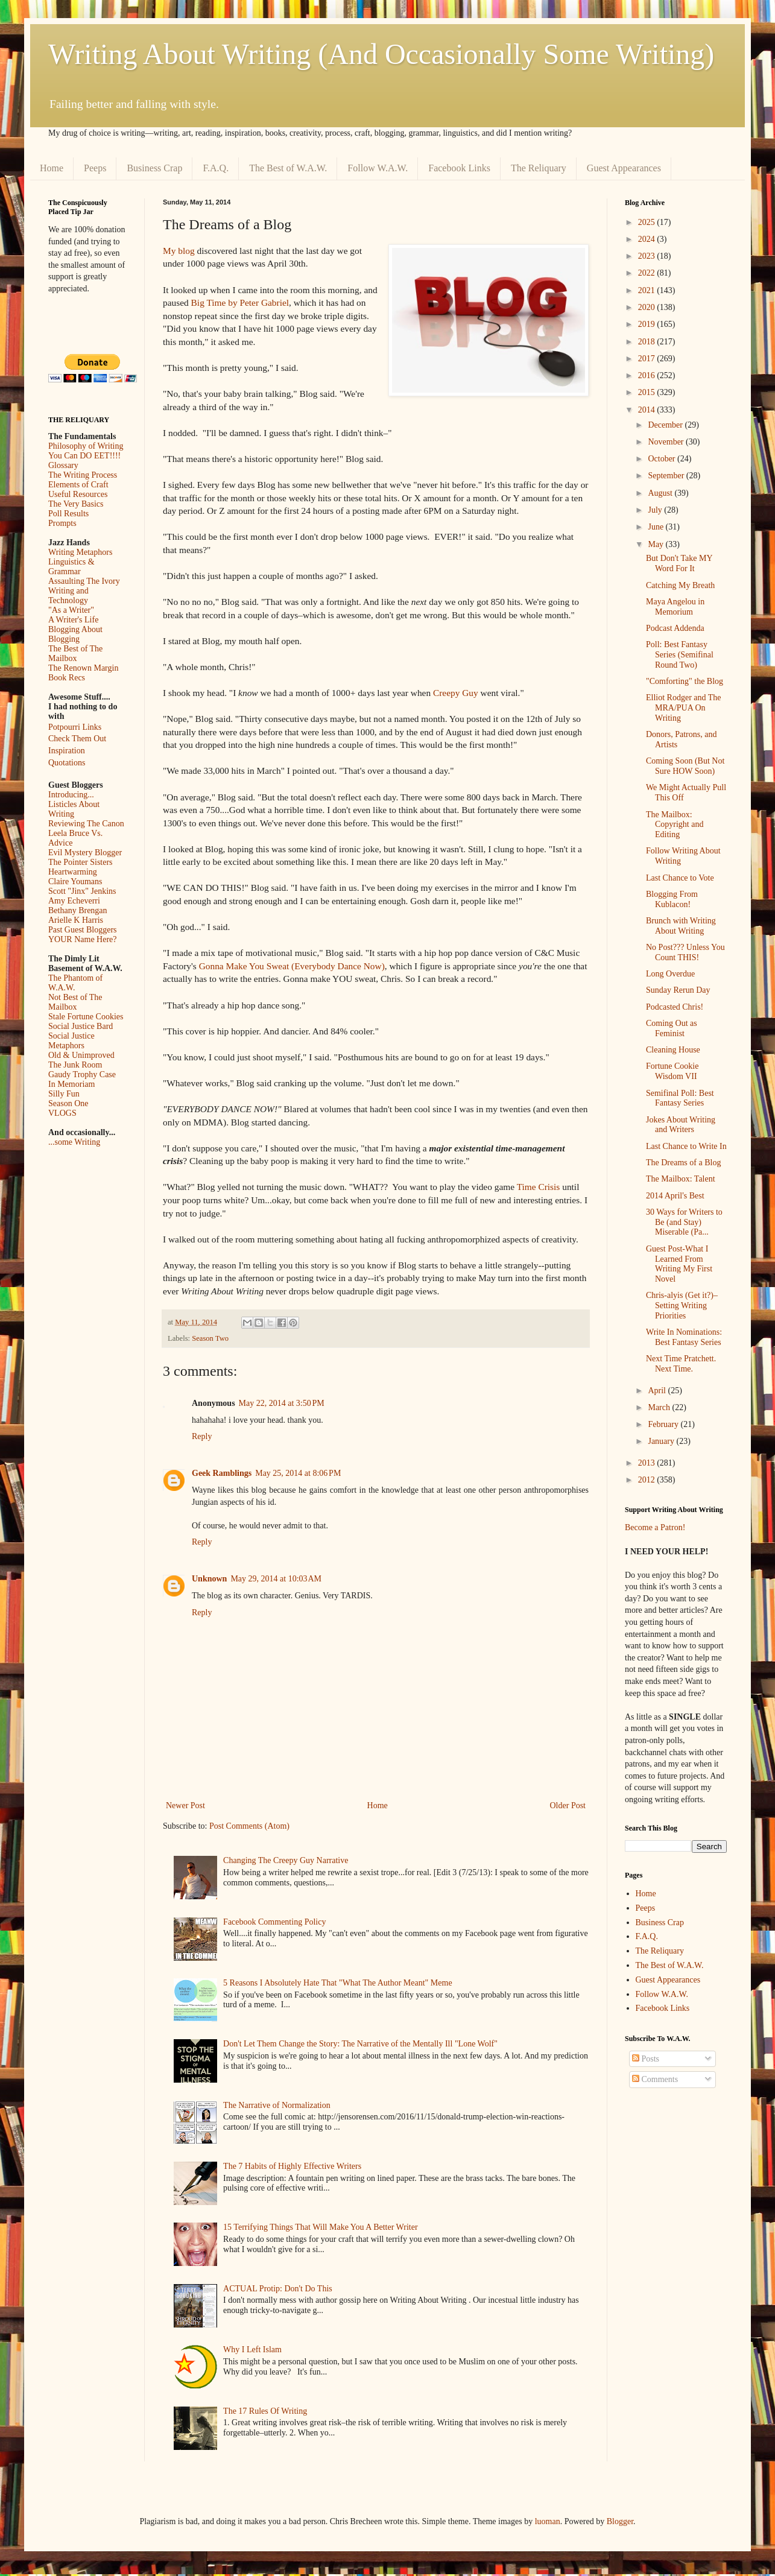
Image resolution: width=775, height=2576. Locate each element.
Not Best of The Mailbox (75, 1002)
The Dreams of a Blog (683, 1162)
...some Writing (74, 1142)
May (656, 544)
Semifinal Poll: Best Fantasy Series (680, 1098)
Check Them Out (77, 738)
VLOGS (62, 1113)
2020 (647, 307)
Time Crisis (538, 1187)
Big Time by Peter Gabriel (240, 302)
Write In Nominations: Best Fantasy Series (684, 1337)
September (667, 475)
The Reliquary (538, 168)
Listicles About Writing (74, 809)
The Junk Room (75, 1064)
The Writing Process (82, 474)
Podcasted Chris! (674, 1006)
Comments (655, 2079)
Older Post (568, 1805)
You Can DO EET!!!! (84, 455)
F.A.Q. (216, 168)
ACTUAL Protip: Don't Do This (277, 2288)
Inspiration (66, 750)
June (656, 526)
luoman (547, 2521)
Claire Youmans (75, 881)
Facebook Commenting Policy (274, 1921)
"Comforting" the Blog (684, 681)
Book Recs (66, 677)
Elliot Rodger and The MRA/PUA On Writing (683, 708)
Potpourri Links (74, 727)
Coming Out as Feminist (671, 1028)
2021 (647, 290)
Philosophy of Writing (85, 446)
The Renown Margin (83, 667)
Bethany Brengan (77, 910)
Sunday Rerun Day (678, 990)
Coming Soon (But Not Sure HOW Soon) (685, 766)
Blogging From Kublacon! (672, 899)
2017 (647, 358)
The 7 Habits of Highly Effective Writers (292, 2166)
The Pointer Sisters (80, 862)
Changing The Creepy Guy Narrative (285, 1860)
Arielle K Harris (75, 920)
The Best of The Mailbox (75, 653)
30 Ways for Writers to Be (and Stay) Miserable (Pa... (684, 1222)
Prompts (62, 523)
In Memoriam (71, 1084)
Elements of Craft (78, 484)
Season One (68, 1103)
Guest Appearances (624, 168)
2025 (647, 222)
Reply (202, 1436)
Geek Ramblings (221, 1473)
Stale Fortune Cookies (85, 1016)
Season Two (210, 1338)
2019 (647, 324)
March (660, 1407)
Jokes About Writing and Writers (680, 1125)
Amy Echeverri (74, 900)
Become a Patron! (655, 1527)
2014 (647, 409)
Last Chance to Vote (680, 877)
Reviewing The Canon (86, 823)
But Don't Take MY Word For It (679, 563)
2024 (647, 239)
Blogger (620, 2521)
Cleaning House (673, 1049)
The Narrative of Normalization (277, 2105)
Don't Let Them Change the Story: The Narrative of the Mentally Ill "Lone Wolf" (360, 2043)
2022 (647, 272)
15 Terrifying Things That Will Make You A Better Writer (320, 2227)
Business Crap (154, 168)
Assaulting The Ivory (84, 581)
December (666, 424)
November (667, 441)
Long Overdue (670, 973)
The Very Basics (76, 503)
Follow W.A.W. (377, 168)
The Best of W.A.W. (288, 168)
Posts (645, 2058)
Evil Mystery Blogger (85, 852)
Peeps (95, 168)
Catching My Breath (680, 585)
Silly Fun (64, 1093)
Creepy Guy (455, 693)
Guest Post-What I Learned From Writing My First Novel (679, 1263)
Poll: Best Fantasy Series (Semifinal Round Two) (679, 654)
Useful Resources (77, 494)
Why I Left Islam (252, 2349)
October (662, 458)
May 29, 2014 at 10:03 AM (275, 1578)
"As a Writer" (71, 610)
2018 (647, 341)
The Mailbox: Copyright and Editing (675, 825)
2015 (647, 392)
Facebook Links (459, 168)
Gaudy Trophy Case (82, 1074)
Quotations (66, 762)
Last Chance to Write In (686, 1146)
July (656, 509)
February (664, 1424)
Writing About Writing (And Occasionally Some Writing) (381, 54)
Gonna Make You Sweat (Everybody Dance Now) (292, 966)
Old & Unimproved (81, 1055)
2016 (647, 375)
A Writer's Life (73, 619)
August (661, 493)
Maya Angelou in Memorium (675, 606)
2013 (647, 1462)
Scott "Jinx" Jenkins (82, 891)
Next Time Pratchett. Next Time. (681, 1363)
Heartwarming (72, 871)
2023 (647, 256)
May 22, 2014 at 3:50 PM (281, 1403)
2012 (647, 1479)
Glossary (63, 465)
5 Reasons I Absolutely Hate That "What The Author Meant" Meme (337, 1982)
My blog (179, 250)
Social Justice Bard (80, 1026)
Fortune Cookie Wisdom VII (672, 1071)
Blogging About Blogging (75, 634)
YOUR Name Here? (82, 939)
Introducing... (71, 794)
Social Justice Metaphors (71, 1040)
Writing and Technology (68, 595)
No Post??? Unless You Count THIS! (685, 952)
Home (51, 168)
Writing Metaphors (80, 552)
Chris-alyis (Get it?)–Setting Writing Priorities (682, 1305)
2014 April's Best (675, 1195)
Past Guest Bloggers (82, 929)
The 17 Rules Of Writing (265, 2411)
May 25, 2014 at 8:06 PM (298, 1473)
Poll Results (68, 513)
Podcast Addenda (675, 628)
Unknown (209, 1578)
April (658, 1390)
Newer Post (185, 1805)
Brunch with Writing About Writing (681, 925)
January (662, 1441)
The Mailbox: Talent (680, 1178)
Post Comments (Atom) (249, 1826)
